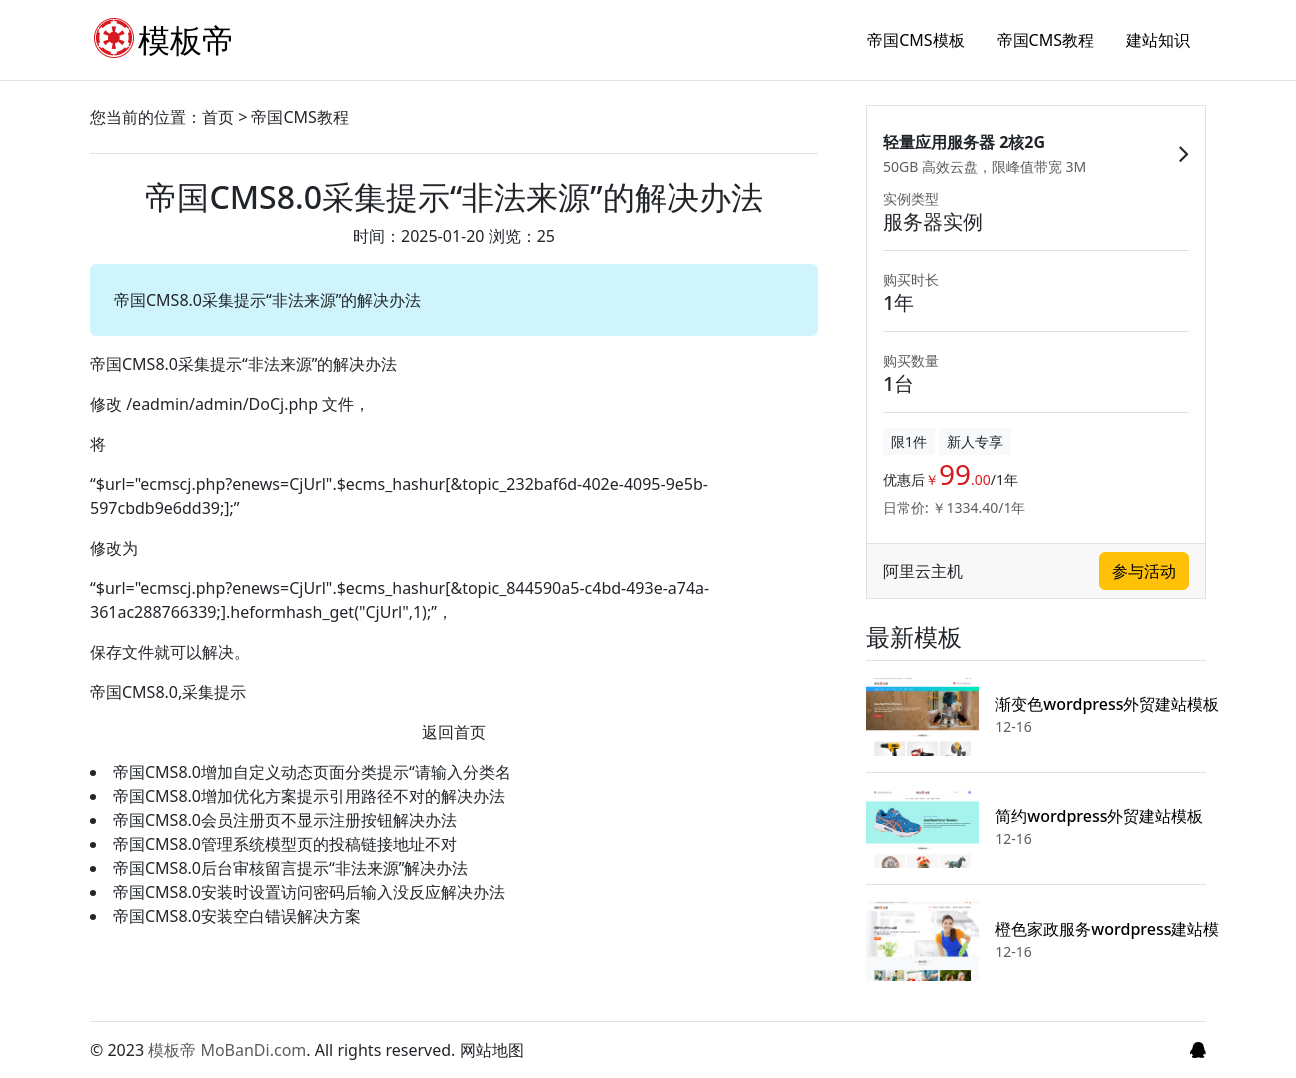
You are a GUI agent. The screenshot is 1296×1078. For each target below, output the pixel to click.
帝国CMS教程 (1045, 40)
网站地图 (492, 1050)
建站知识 (1158, 40)
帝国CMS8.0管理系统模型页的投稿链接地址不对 (285, 844)
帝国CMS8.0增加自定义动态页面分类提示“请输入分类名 (312, 772)
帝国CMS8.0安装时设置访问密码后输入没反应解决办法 (309, 892)
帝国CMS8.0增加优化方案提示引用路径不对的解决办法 (309, 796)
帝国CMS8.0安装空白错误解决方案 (237, 916)
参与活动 (1144, 578)
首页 (218, 117)
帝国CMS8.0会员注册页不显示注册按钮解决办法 (285, 820)
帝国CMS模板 (915, 40)
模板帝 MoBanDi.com (227, 1050)
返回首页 (454, 732)
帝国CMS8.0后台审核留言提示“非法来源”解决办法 (291, 868)
